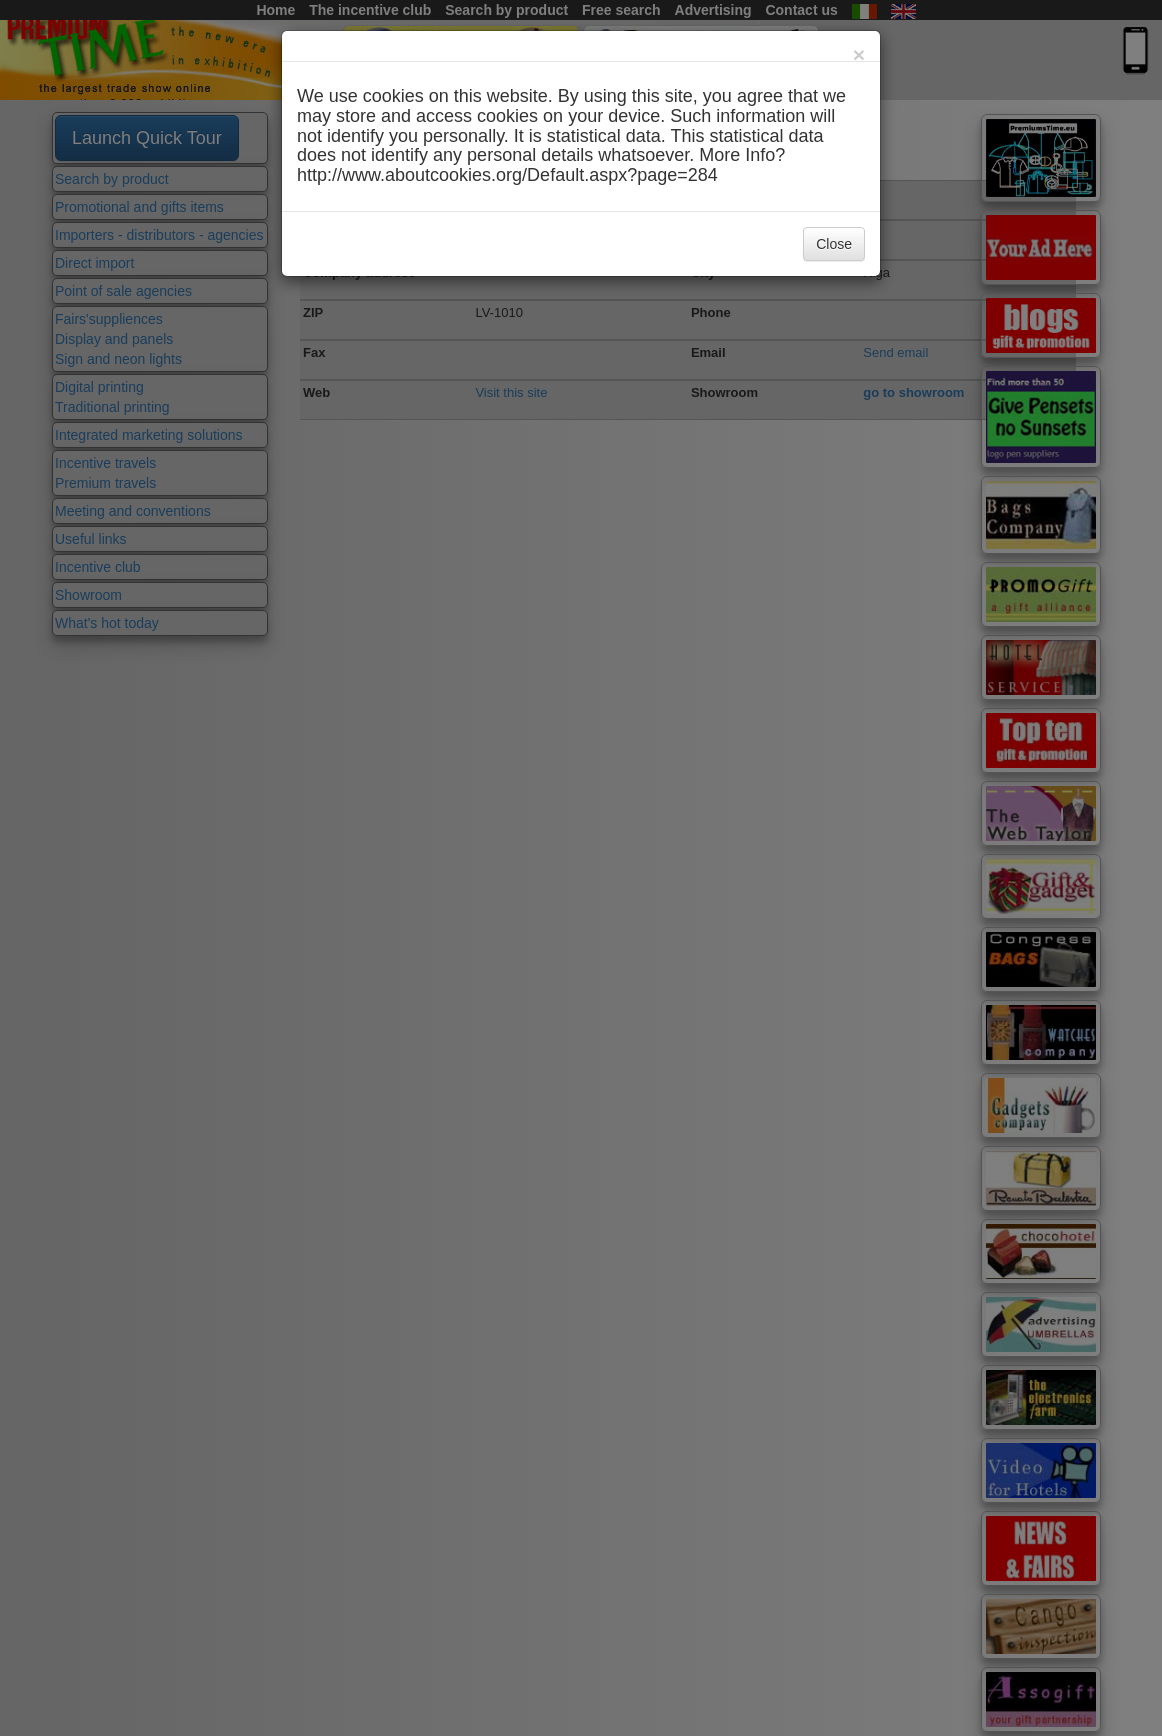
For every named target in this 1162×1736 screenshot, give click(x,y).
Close (834, 244)
